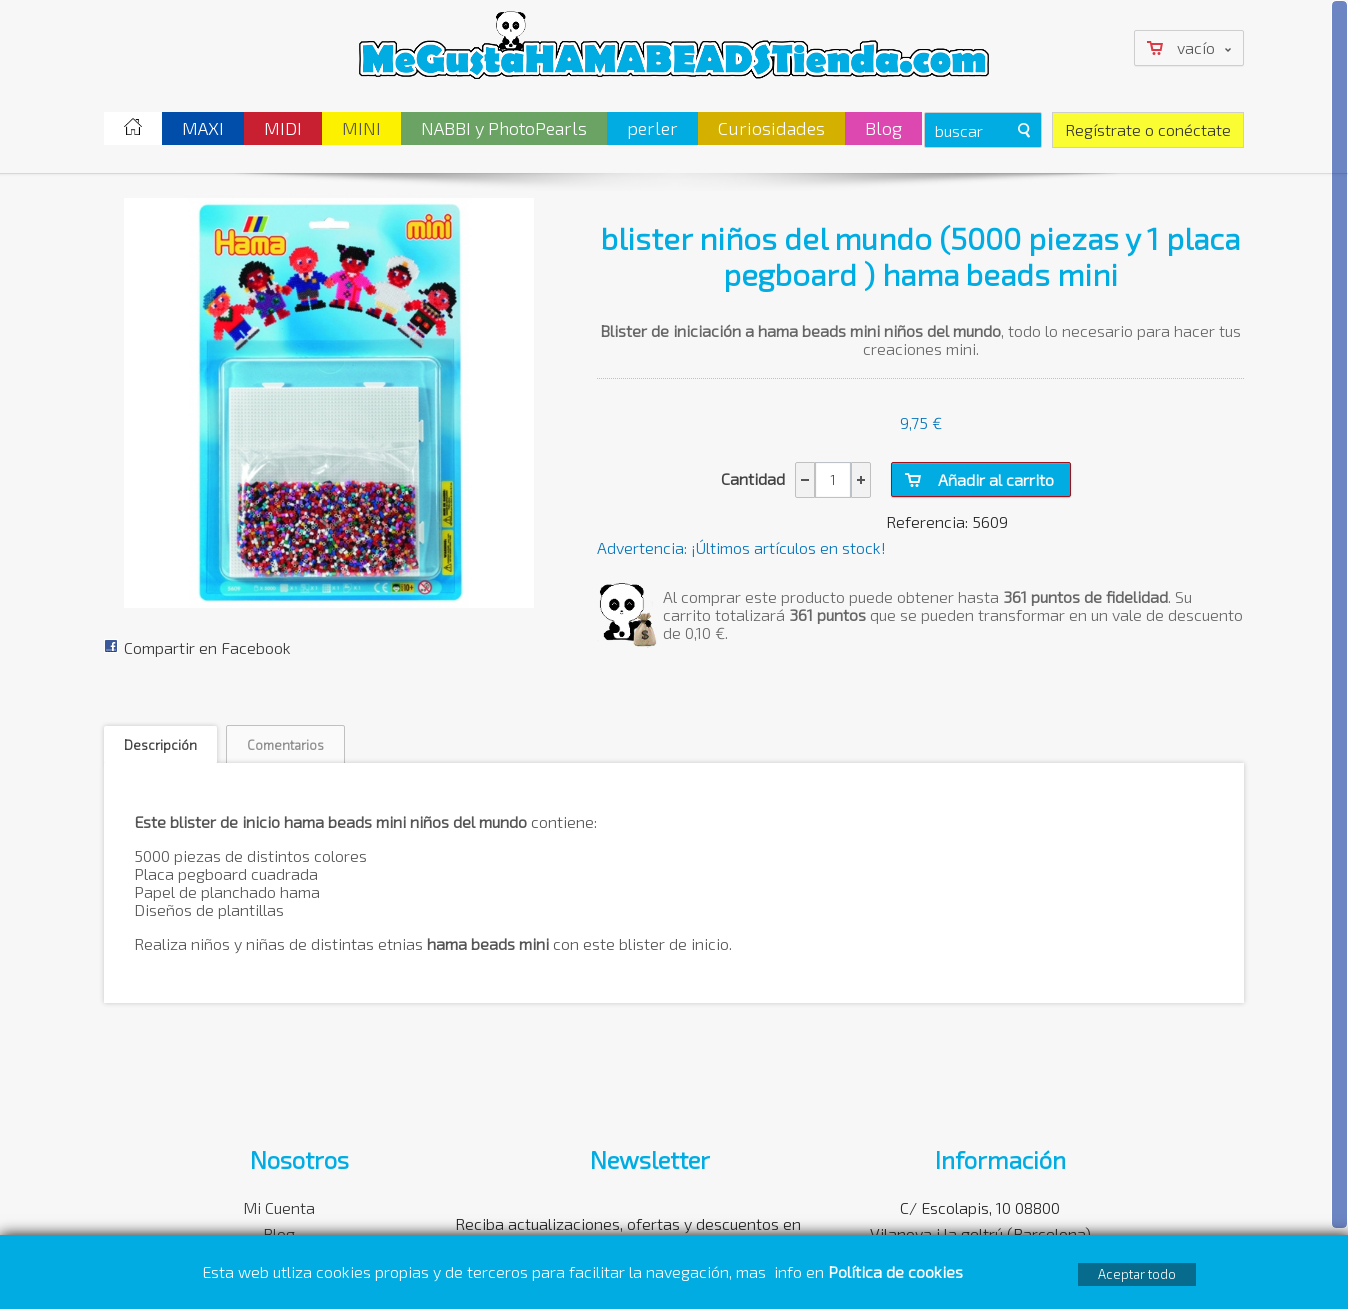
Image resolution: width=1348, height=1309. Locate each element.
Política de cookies (897, 1271)
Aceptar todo (1137, 1274)
